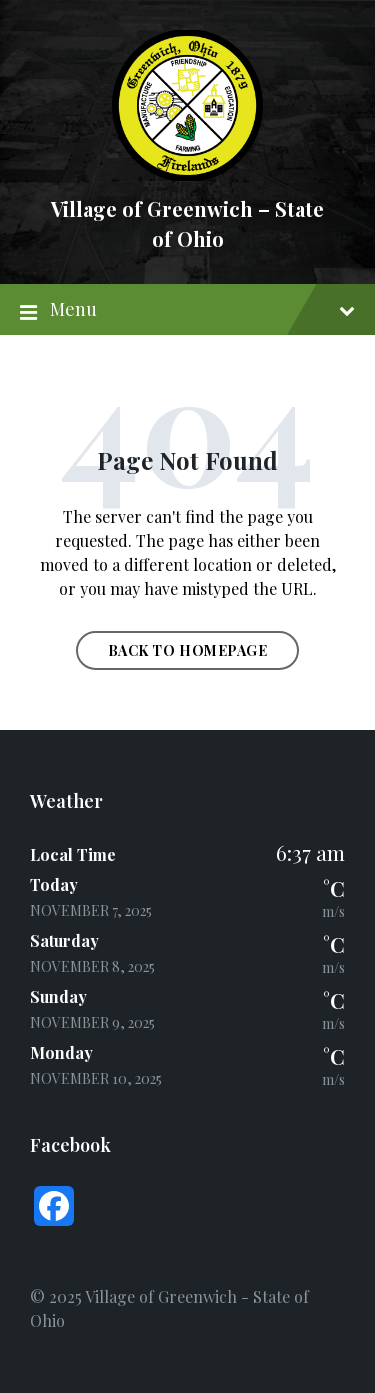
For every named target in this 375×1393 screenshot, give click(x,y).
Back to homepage (188, 650)
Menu (187, 310)
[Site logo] (187, 174)
